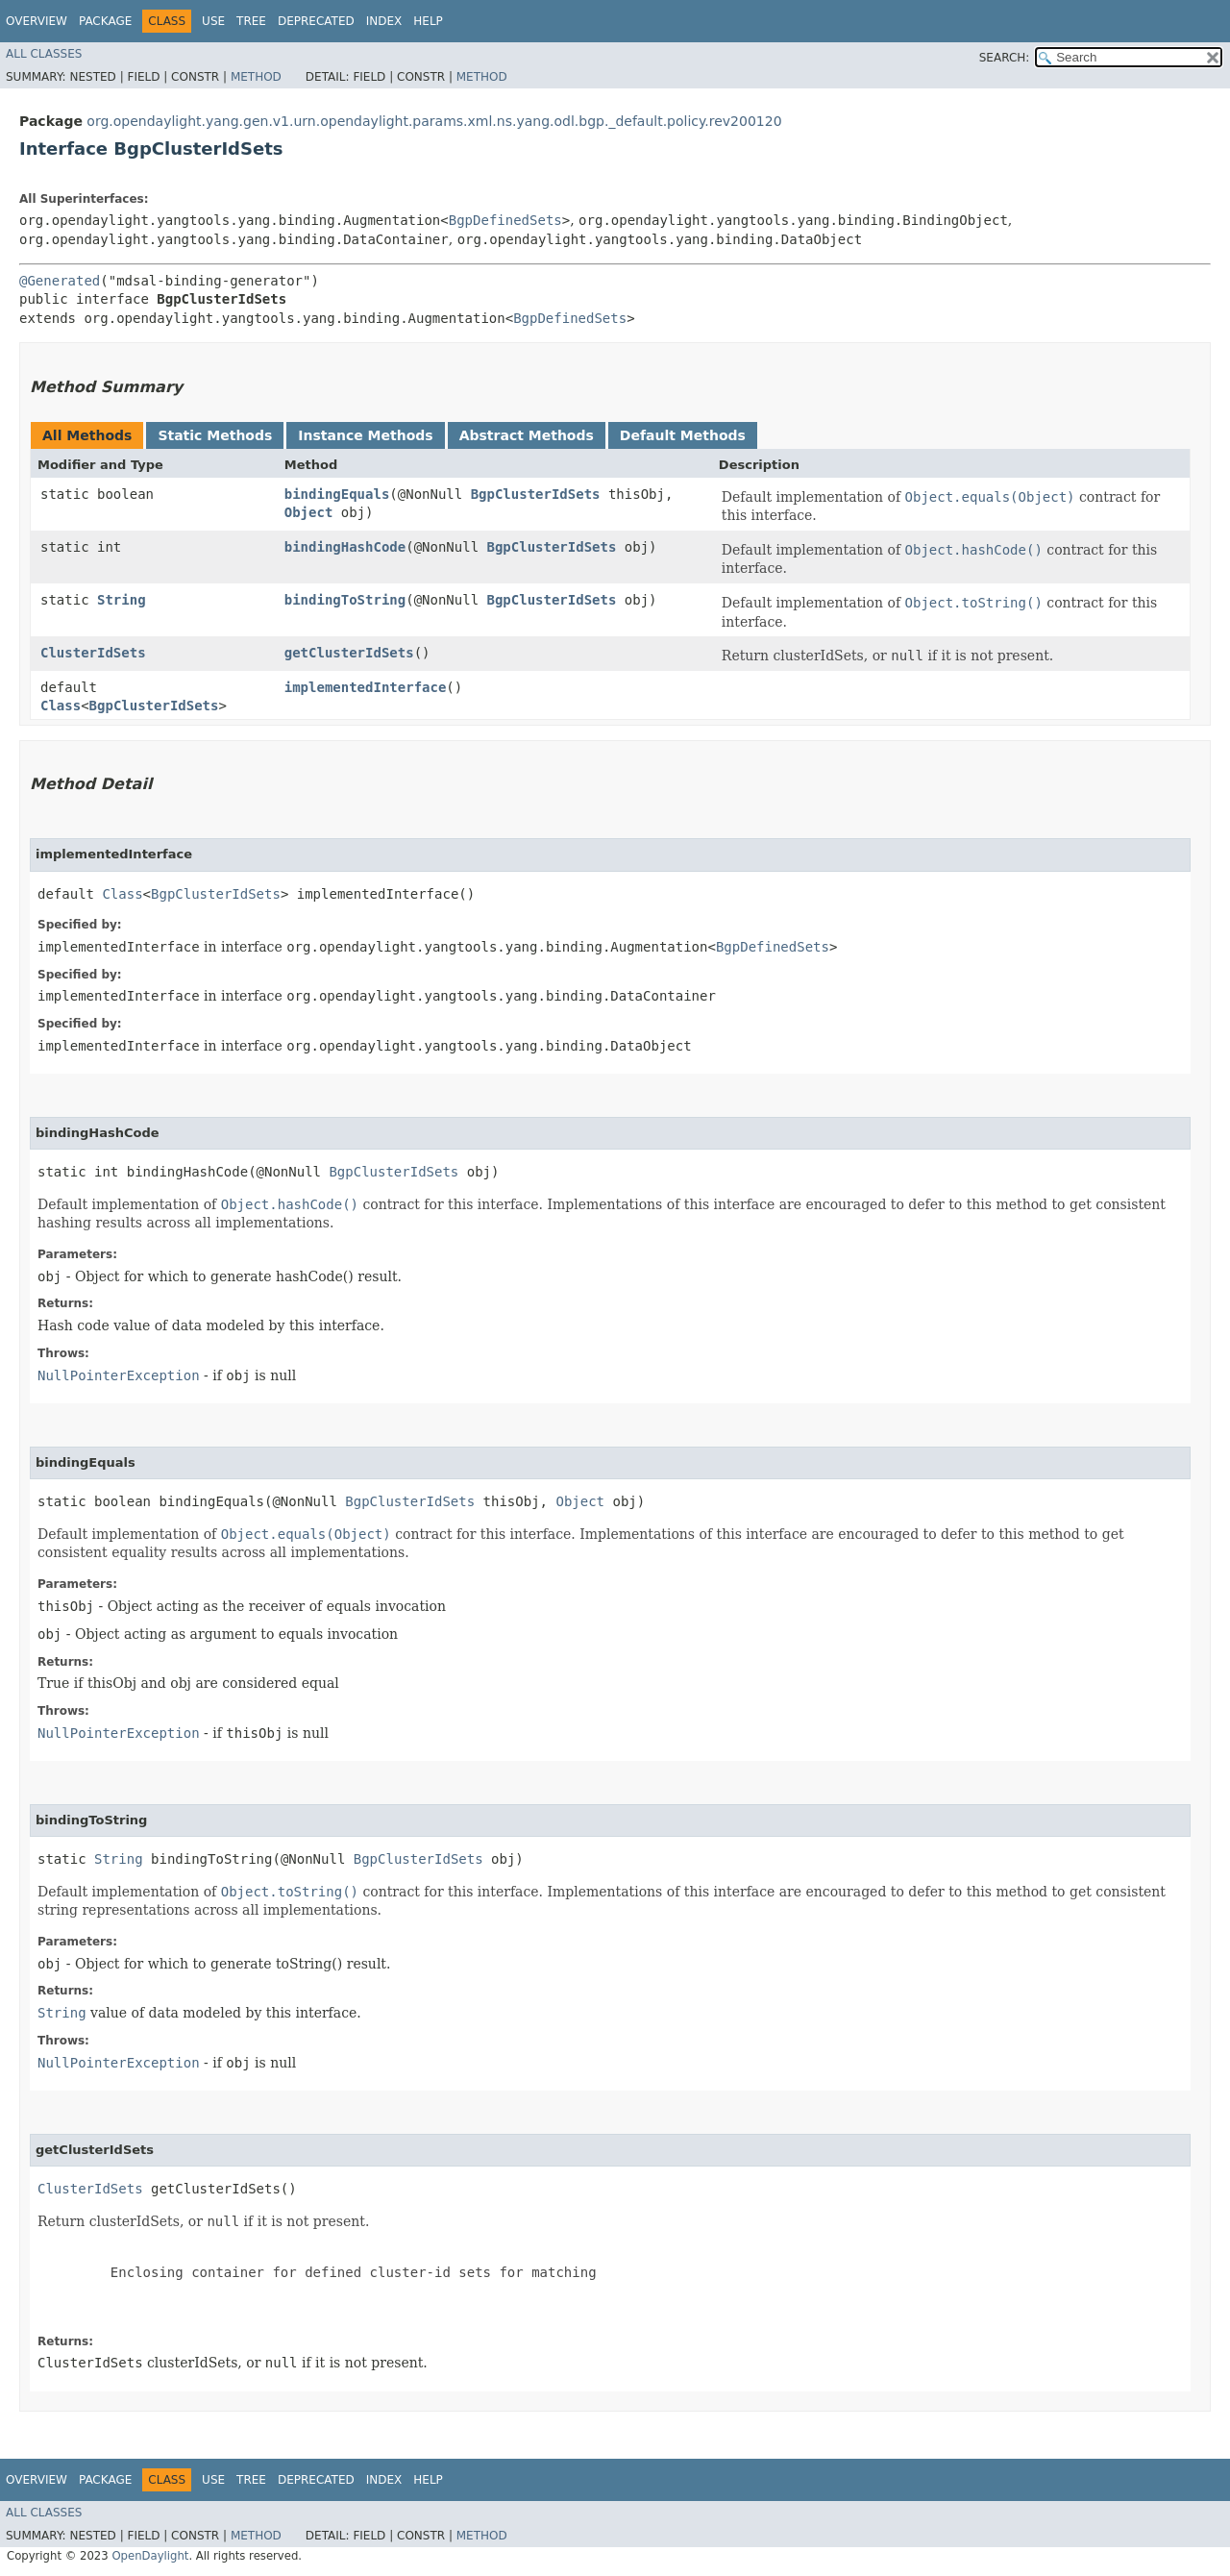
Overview (36, 21)
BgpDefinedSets (505, 220)
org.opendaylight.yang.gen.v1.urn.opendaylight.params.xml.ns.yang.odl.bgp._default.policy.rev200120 (433, 121)
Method (256, 77)
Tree (251, 21)
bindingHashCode (345, 547)
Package (105, 21)
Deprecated (316, 21)
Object (308, 512)
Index (384, 21)
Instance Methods (365, 435)
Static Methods (215, 435)
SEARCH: (1004, 57)
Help (428, 21)
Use (213, 21)
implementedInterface (365, 687)
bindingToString (345, 599)
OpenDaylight (149, 2556)
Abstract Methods (526, 435)
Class (60, 705)
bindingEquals (337, 494)
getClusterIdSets (349, 652)
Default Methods (683, 435)
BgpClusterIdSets (536, 494)
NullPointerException (118, 1375)
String (121, 599)
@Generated (59, 280)
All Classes (44, 54)
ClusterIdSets (93, 652)
